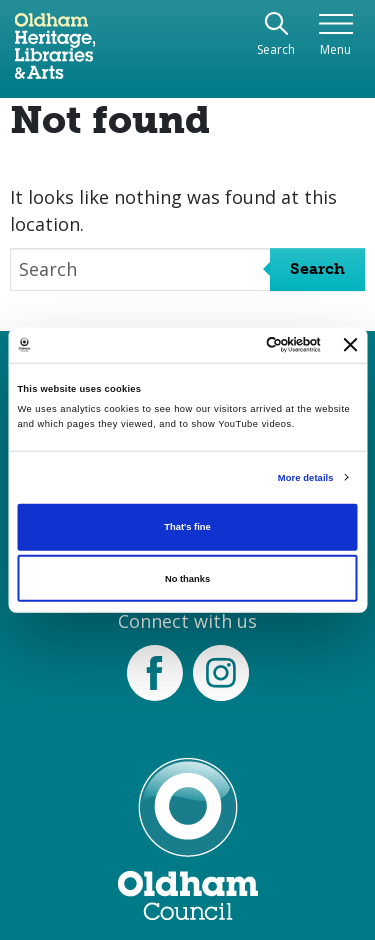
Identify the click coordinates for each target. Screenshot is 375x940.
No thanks (187, 579)
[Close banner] (351, 345)
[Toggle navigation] (335, 35)
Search (317, 268)
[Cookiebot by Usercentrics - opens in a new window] (239, 345)
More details (306, 478)
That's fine (187, 527)
